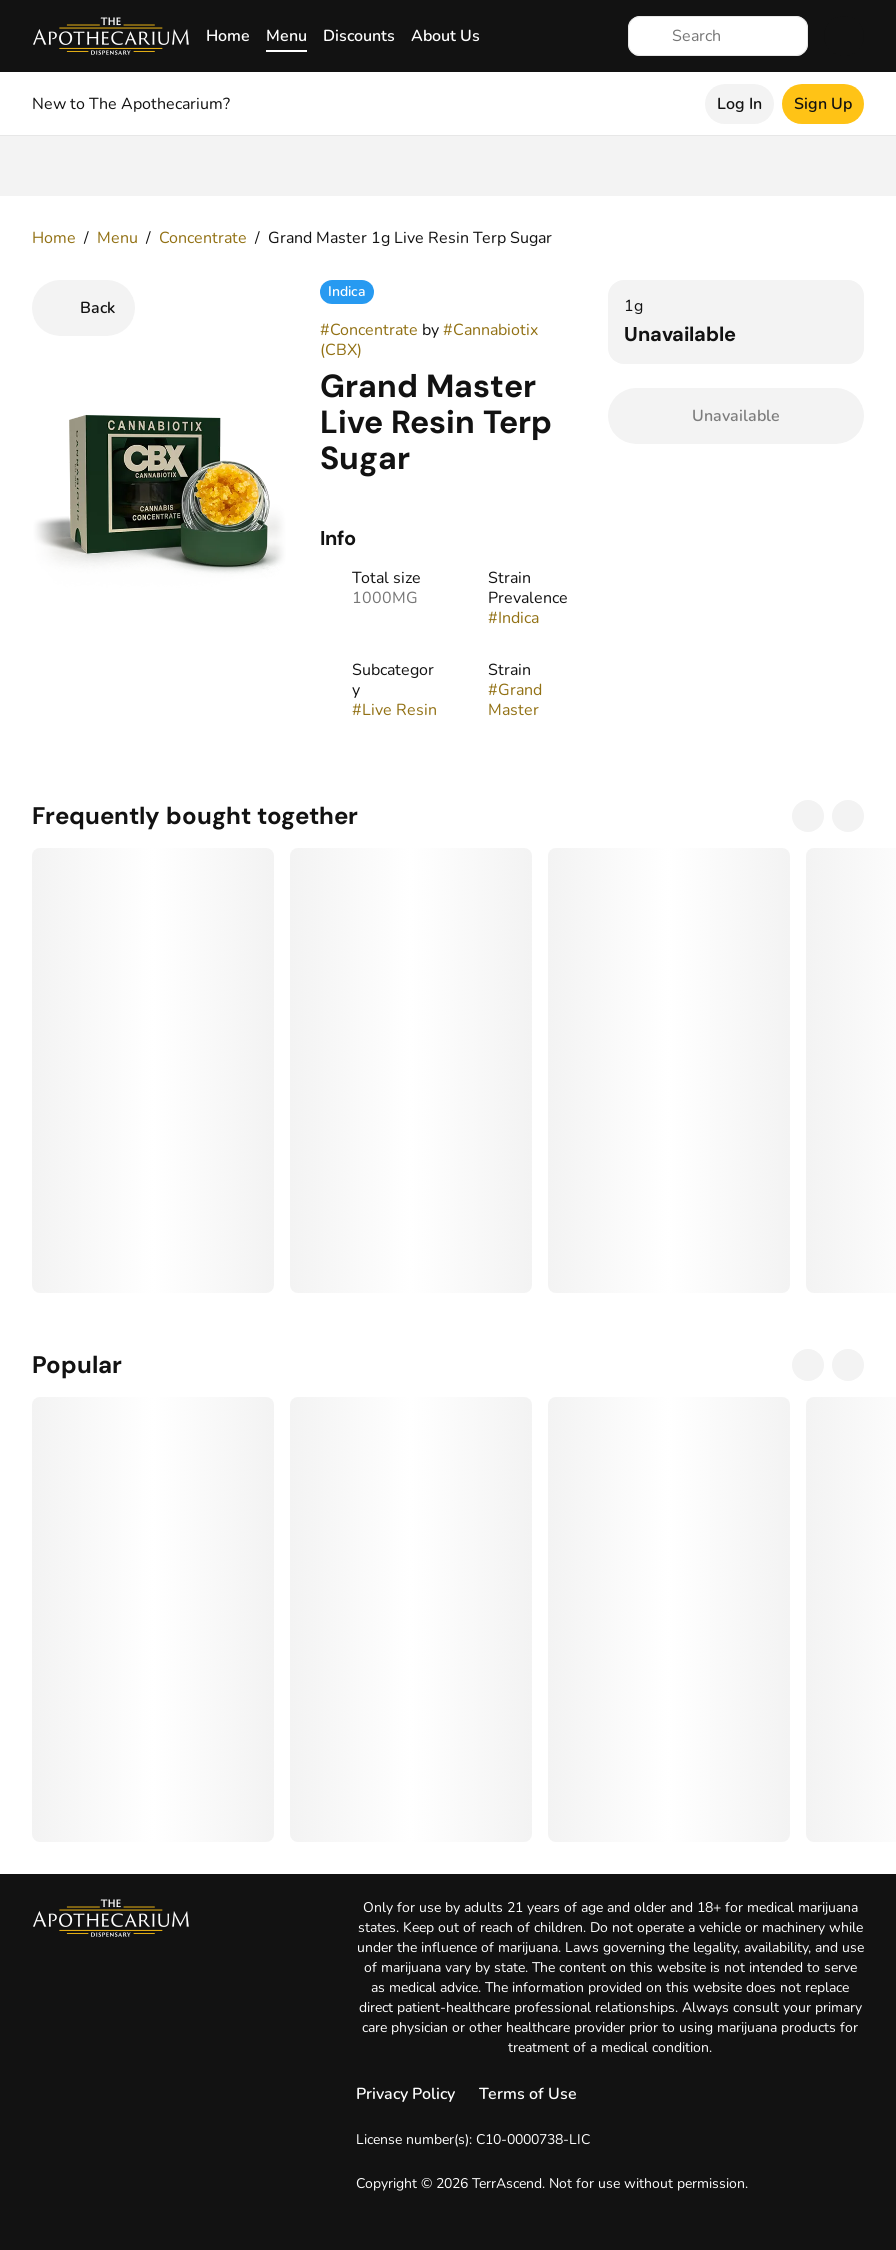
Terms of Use (528, 2094)
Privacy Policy (405, 2094)
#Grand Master (515, 700)
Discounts (359, 36)
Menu (286, 36)
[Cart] (844, 36)
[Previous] (808, 816)
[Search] (734, 36)
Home (228, 36)
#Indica (513, 618)
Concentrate (203, 238)
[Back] (83, 308)
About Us (445, 36)
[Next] (848, 816)
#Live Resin (394, 710)
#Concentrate (369, 330)
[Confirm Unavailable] (736, 416)
